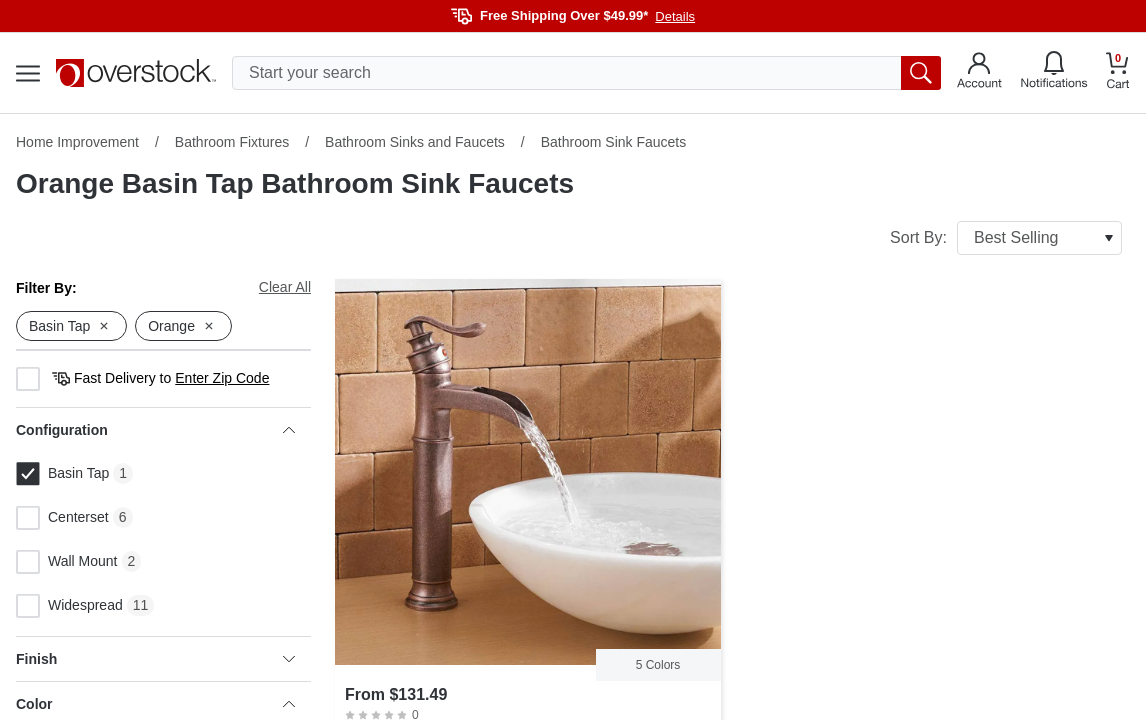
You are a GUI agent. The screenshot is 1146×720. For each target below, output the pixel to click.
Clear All (285, 287)
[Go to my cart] (1118, 73)
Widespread (69, 606)
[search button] (921, 73)
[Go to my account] (979, 73)
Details (675, 16)
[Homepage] (136, 73)
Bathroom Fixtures (232, 142)
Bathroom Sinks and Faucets (415, 142)
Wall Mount (67, 562)
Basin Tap (62, 474)
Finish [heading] (155, 659)
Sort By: (1006, 238)
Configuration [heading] (155, 430)
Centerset (62, 518)
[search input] (586, 73)
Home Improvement (77, 142)
